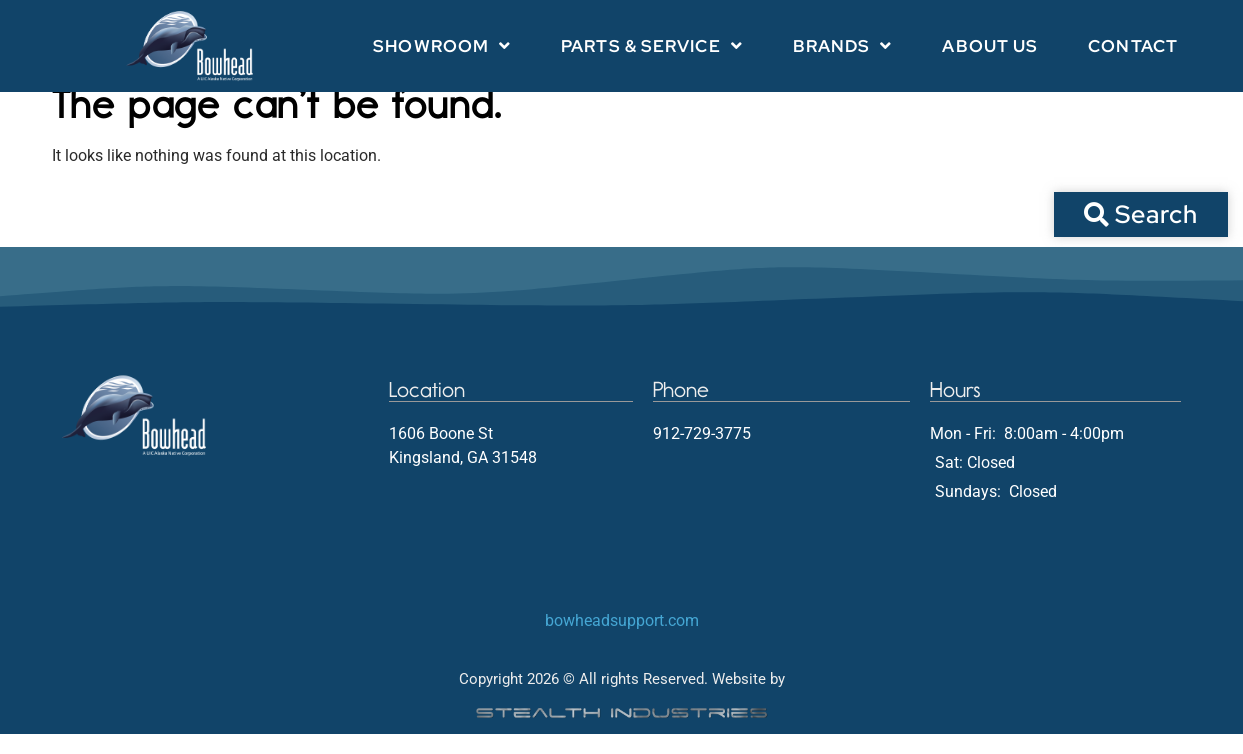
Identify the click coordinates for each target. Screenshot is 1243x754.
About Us (990, 46)
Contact (1133, 46)
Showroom (442, 45)
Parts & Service (652, 45)
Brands (843, 45)
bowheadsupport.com (622, 640)
